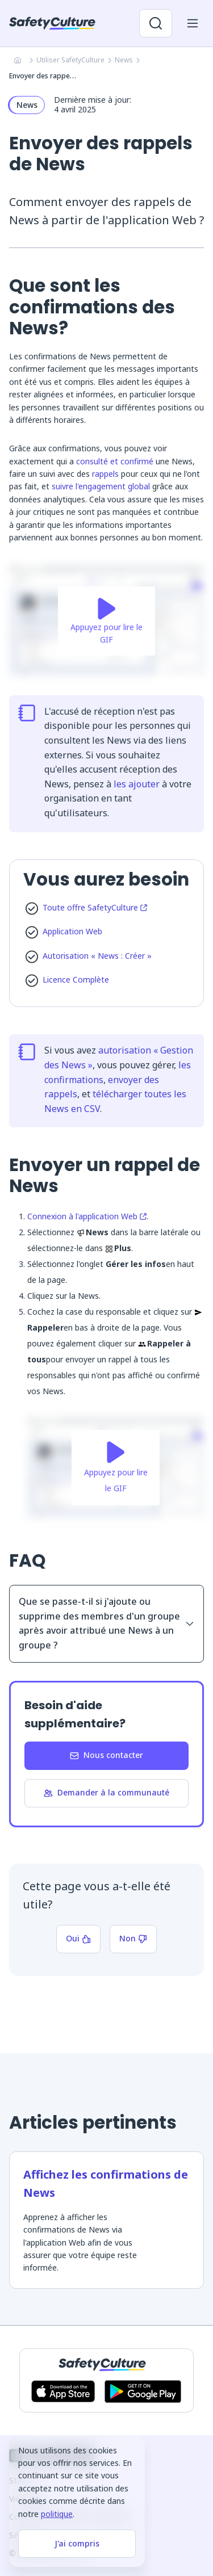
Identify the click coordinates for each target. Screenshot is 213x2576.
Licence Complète (76, 979)
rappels (105, 473)
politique (57, 2513)
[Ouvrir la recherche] (155, 23)
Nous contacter (106, 1755)
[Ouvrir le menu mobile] (192, 23)
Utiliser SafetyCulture (70, 60)
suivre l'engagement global (101, 486)
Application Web (72, 931)
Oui (78, 1938)
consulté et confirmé (114, 461)
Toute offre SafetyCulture (95, 907)
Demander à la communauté (106, 1792)
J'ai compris (77, 2543)
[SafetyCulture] (52, 23)
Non (133, 1938)
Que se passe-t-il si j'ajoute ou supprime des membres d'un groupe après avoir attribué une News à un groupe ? (106, 1623)
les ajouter (137, 784)
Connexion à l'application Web (87, 1216)
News (124, 60)
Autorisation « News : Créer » (97, 955)
